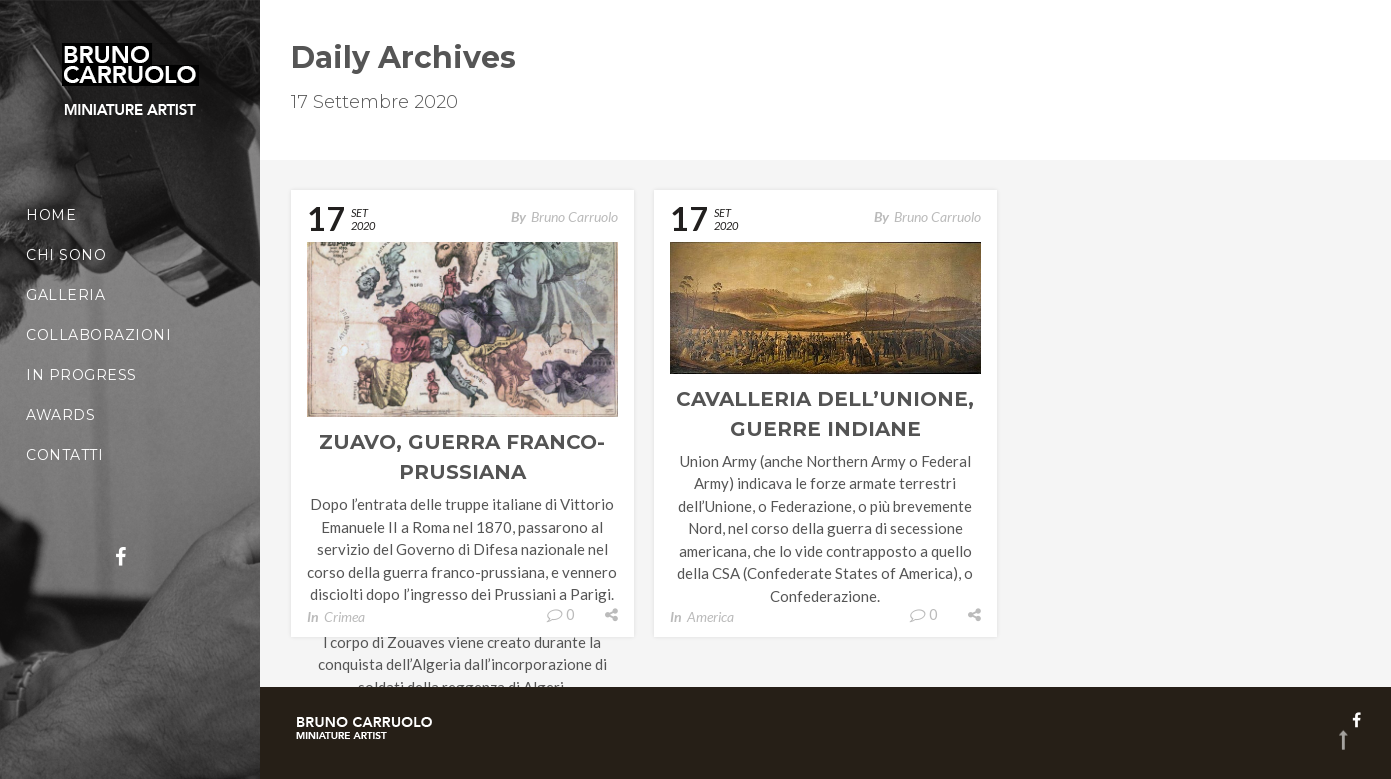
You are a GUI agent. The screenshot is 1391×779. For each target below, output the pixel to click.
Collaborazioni (98, 335)
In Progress (81, 375)
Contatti (64, 455)
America (710, 616)
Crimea (344, 616)
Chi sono (66, 255)
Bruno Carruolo (574, 216)
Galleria (65, 295)
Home (51, 215)
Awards (60, 415)
